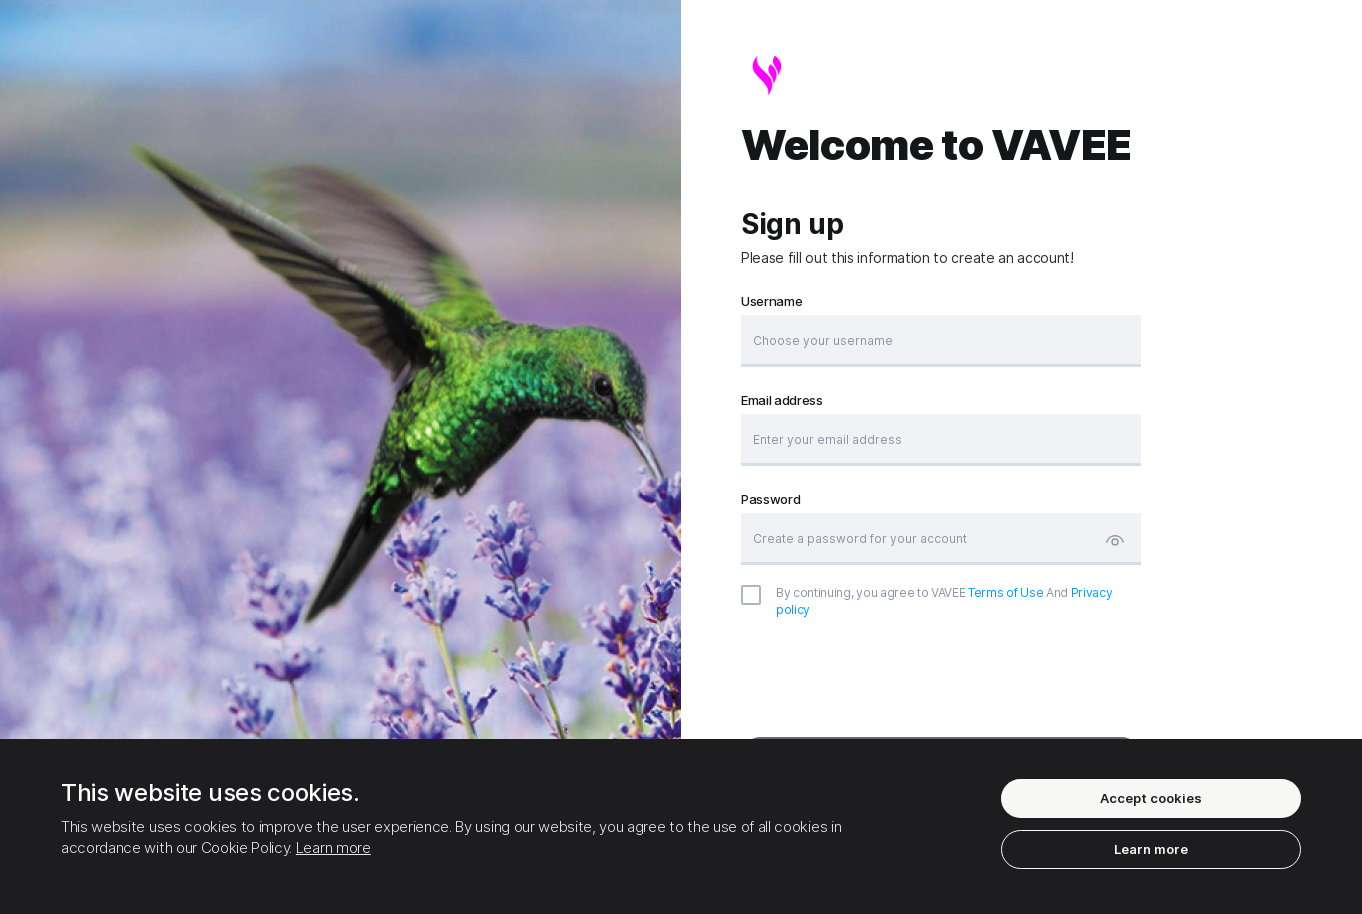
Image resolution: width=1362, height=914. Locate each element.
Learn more (333, 847)
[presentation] (941, 678)
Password (770, 499)
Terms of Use (1005, 592)
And (944, 601)
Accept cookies (1151, 798)
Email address (782, 400)
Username (771, 301)
